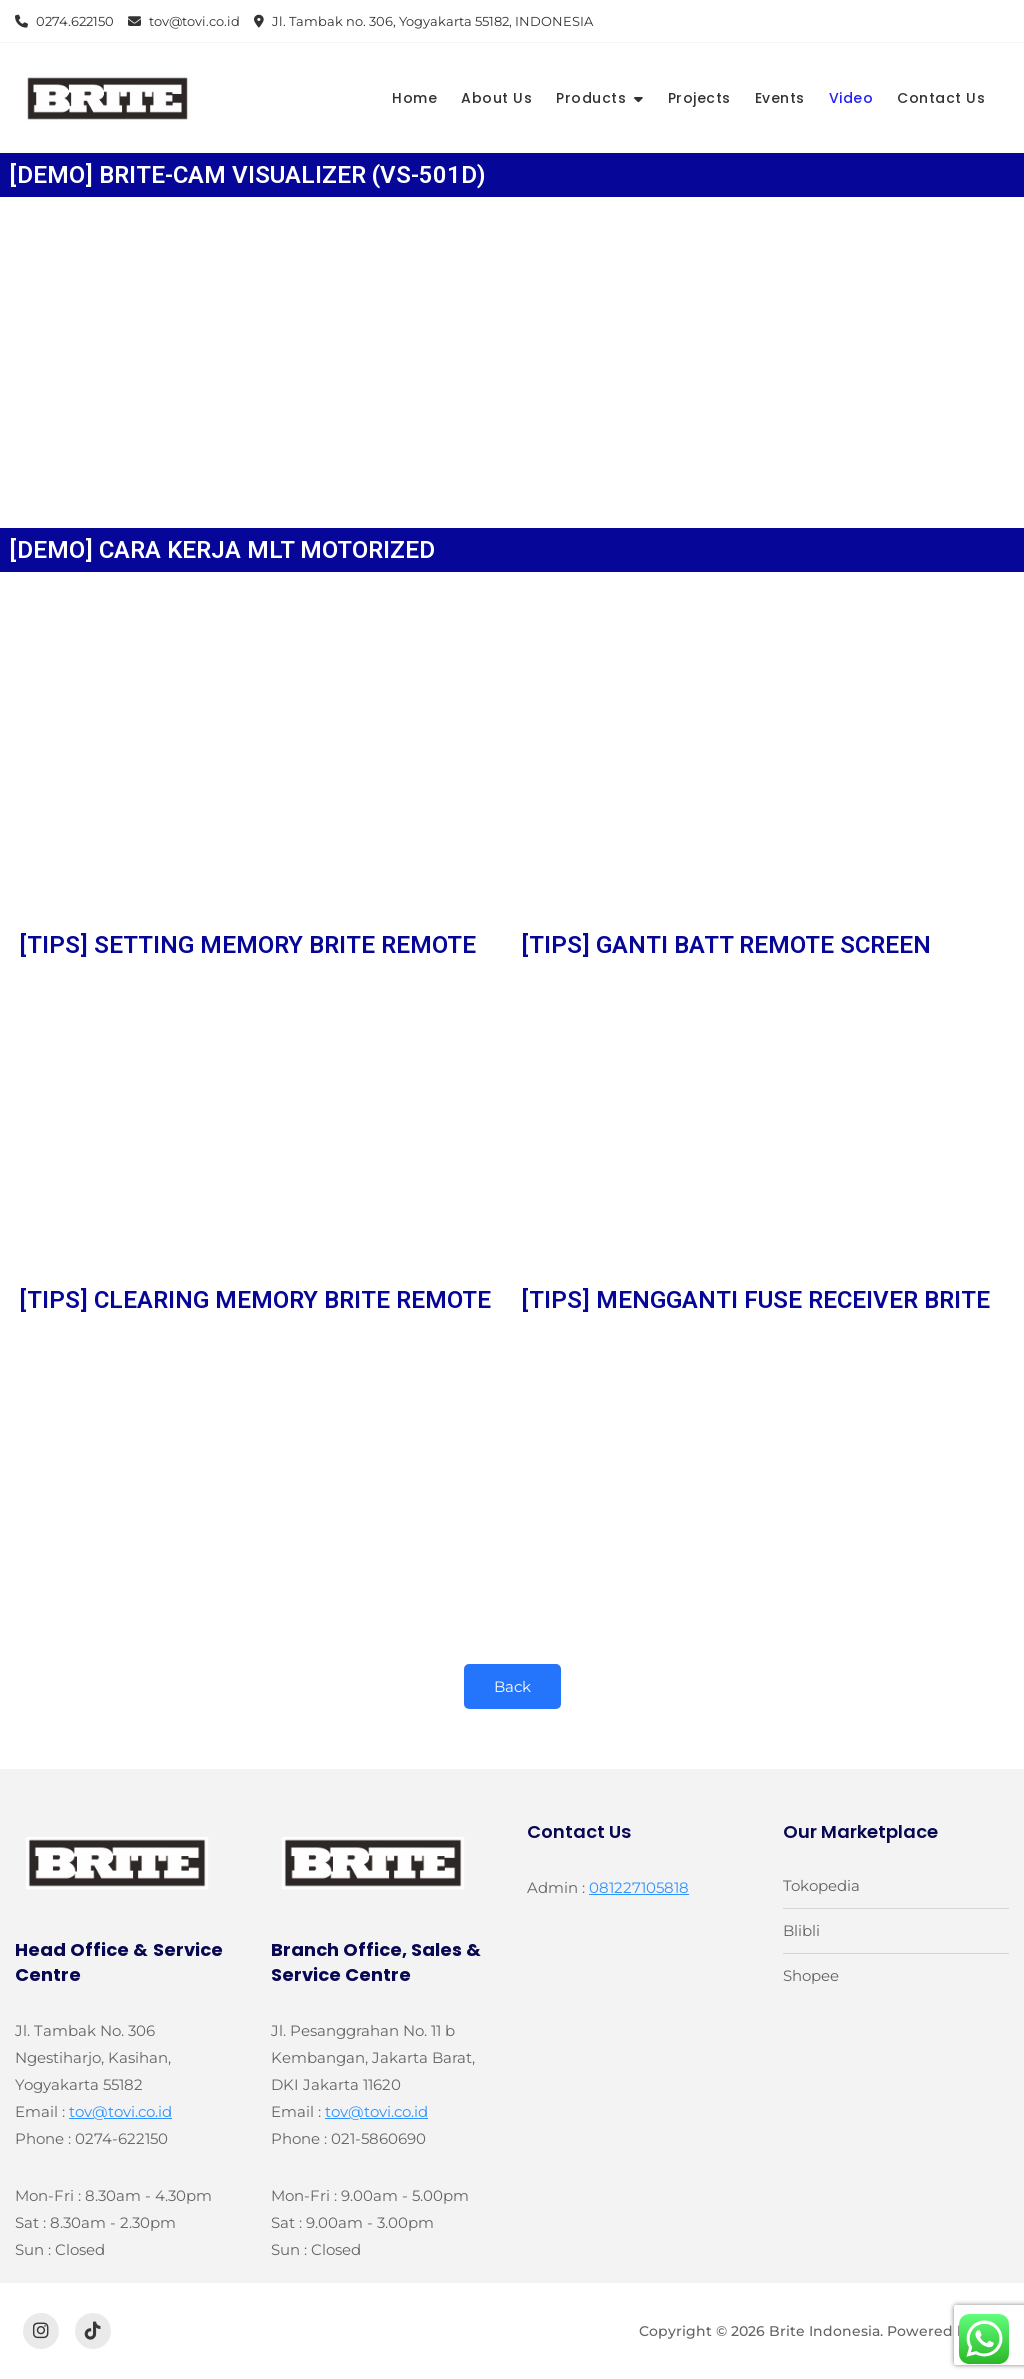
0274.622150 (64, 21)
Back (512, 1686)
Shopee (811, 1975)
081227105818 (639, 1887)
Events (780, 98)
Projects (699, 98)
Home (414, 98)
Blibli (801, 1930)
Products (591, 98)
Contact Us (941, 98)
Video (851, 98)
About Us (496, 98)
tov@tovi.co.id (184, 21)
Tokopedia (821, 1885)
